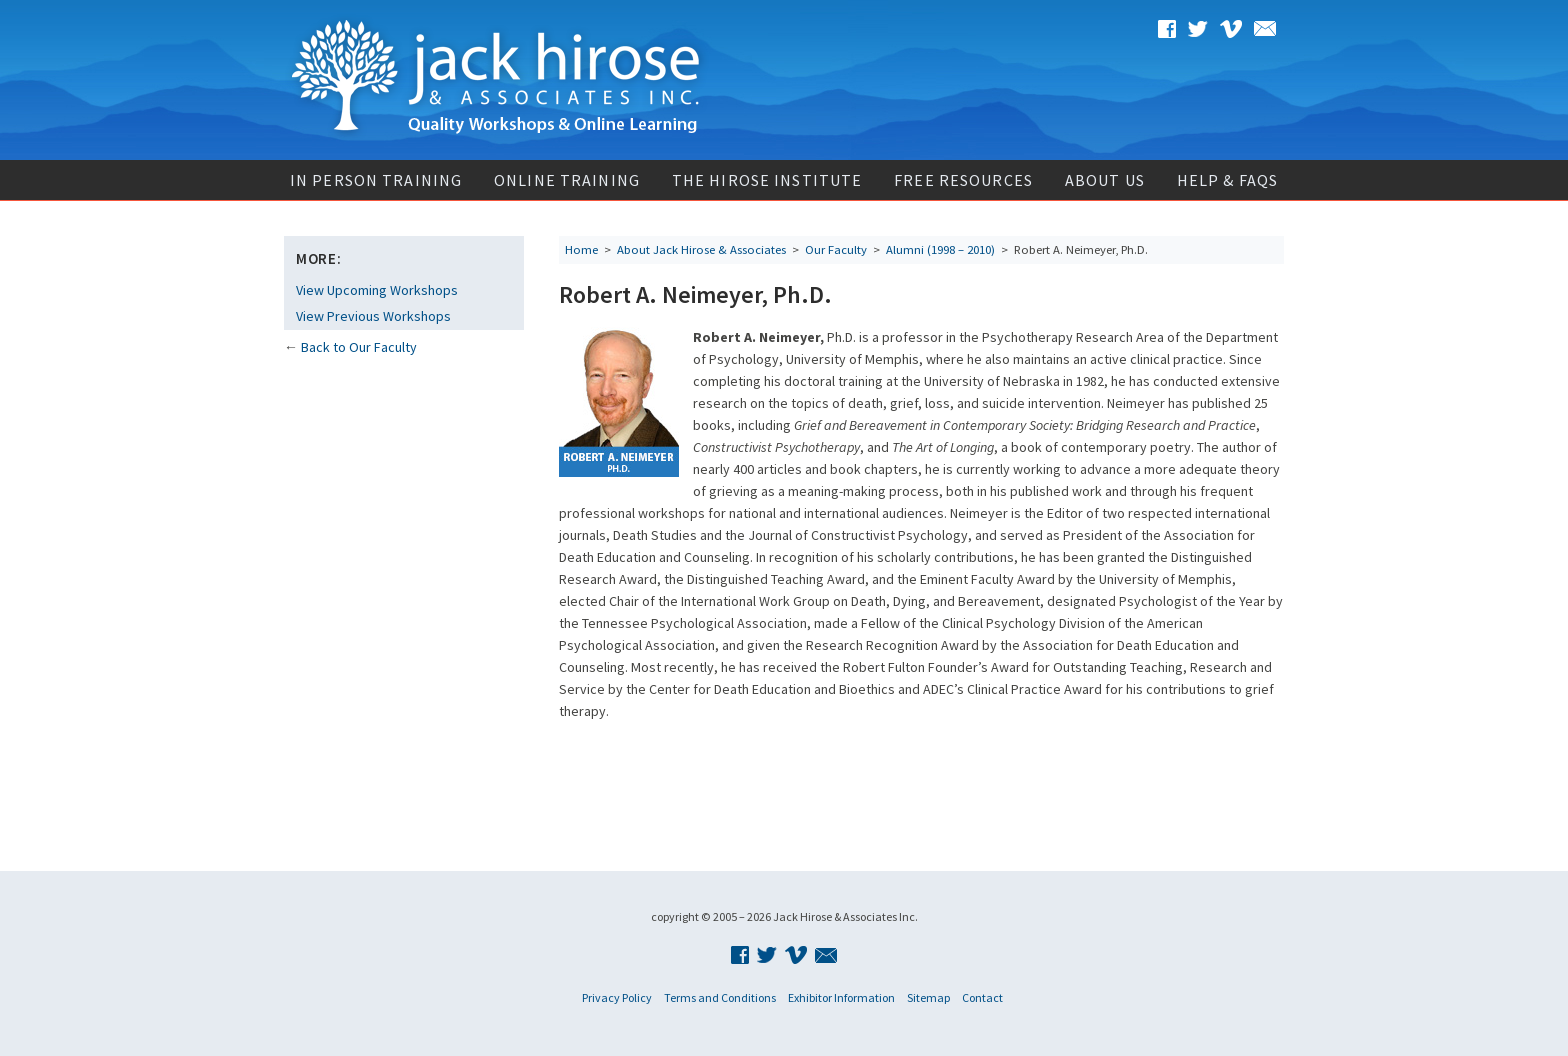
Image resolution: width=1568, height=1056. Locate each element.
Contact (982, 997)
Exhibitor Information (841, 997)
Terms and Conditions (720, 997)
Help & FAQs (1227, 180)
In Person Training (376, 180)
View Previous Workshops (373, 316)
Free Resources (963, 180)
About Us (1105, 180)
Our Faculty (836, 249)
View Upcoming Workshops (377, 290)
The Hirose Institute (767, 180)
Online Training (567, 180)
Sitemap (928, 997)
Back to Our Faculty (359, 347)
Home (581, 249)
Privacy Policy (617, 997)
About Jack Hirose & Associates (701, 249)
